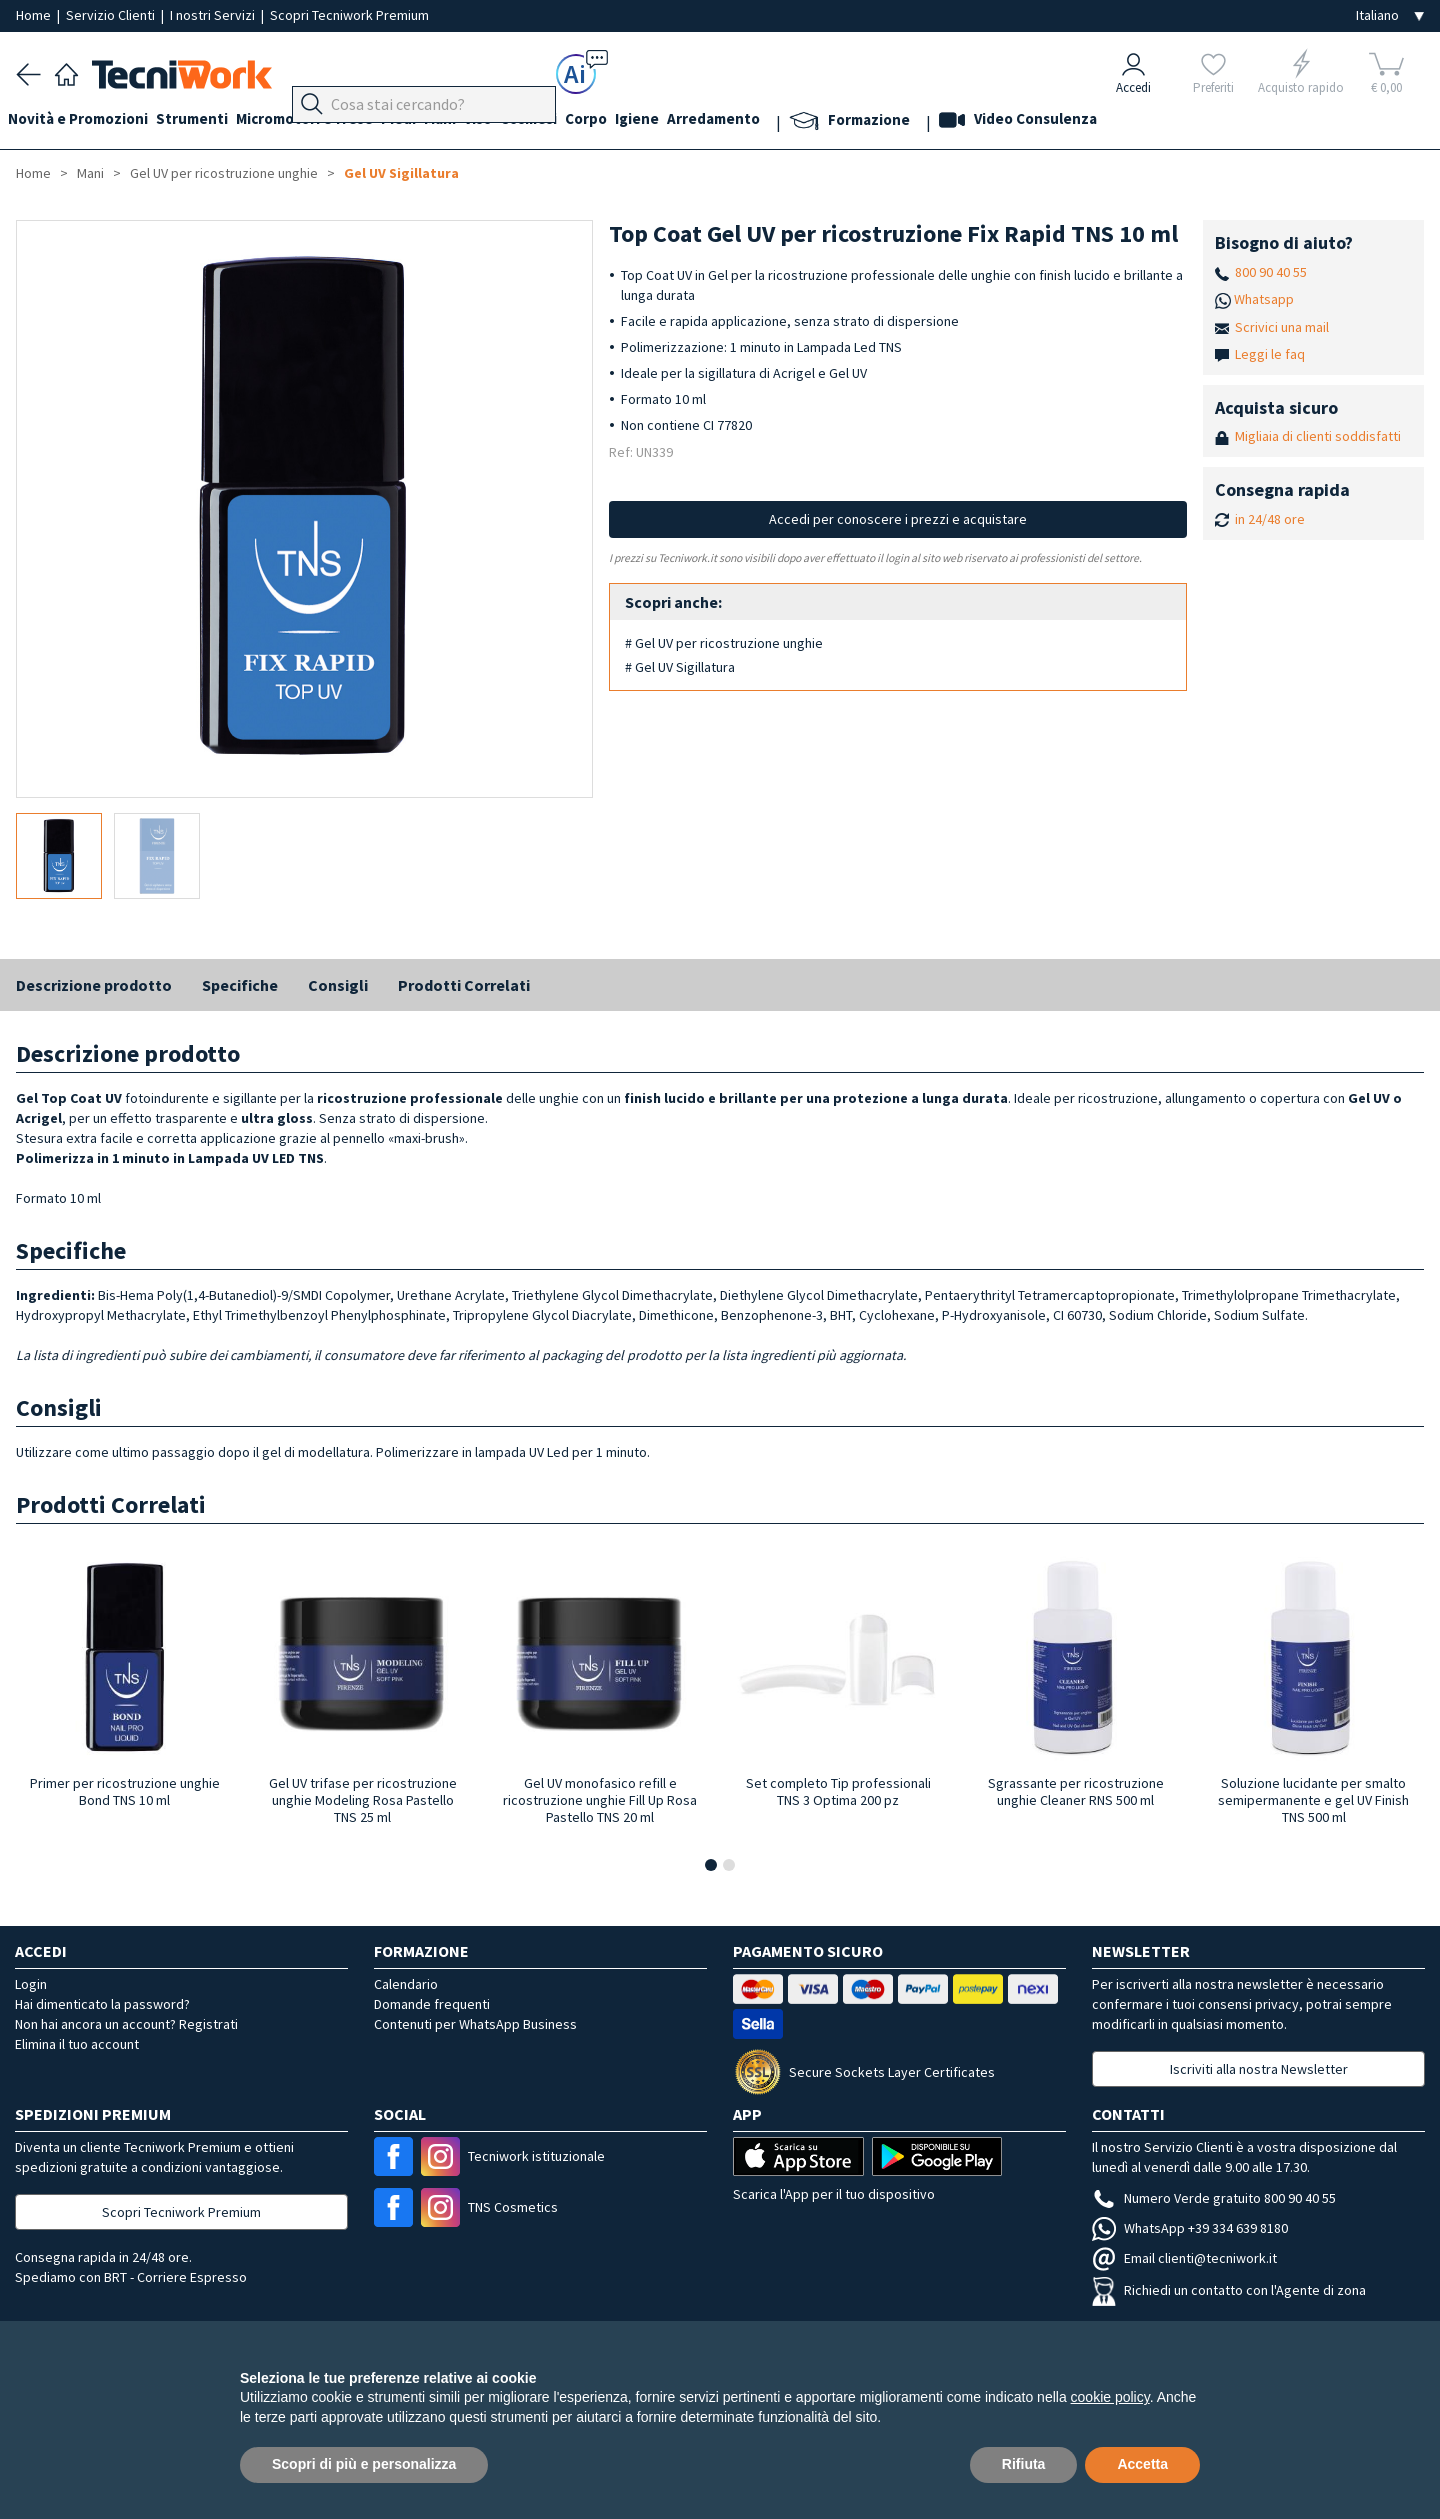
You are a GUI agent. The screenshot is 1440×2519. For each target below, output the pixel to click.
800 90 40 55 (1271, 272)
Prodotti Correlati (464, 985)
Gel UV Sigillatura (401, 173)
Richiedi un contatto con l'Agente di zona (1229, 2290)
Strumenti (208, 121)
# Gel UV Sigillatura (680, 667)
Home (35, 15)
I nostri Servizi (214, 15)
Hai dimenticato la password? (102, 2004)
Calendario (406, 1984)
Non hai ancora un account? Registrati (126, 2024)
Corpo (650, 121)
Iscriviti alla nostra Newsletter (1259, 2069)
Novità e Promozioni (86, 121)
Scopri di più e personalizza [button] (364, 2464)
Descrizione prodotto (94, 985)
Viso (526, 121)
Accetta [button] (1142, 2464)
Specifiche (240, 985)
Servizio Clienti (112, 15)
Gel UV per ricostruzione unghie (224, 173)
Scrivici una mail (1282, 327)
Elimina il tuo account (77, 2044)
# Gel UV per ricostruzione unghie (724, 643)
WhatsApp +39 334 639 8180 (1190, 2228)
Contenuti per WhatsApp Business (475, 2024)
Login (31, 1984)
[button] (711, 1865)
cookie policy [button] (1110, 2397)
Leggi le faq (1270, 354)
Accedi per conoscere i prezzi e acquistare (898, 519)
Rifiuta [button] (1024, 2464)
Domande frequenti (432, 2004)
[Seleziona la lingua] (1390, 15)
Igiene (709, 121)
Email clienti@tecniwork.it (1184, 2258)
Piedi (430, 121)
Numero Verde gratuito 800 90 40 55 (1214, 2198)
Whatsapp (1264, 299)
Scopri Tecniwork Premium (349, 15)
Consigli (338, 985)
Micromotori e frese (328, 121)
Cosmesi (584, 121)
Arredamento (793, 121)
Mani (480, 121)
